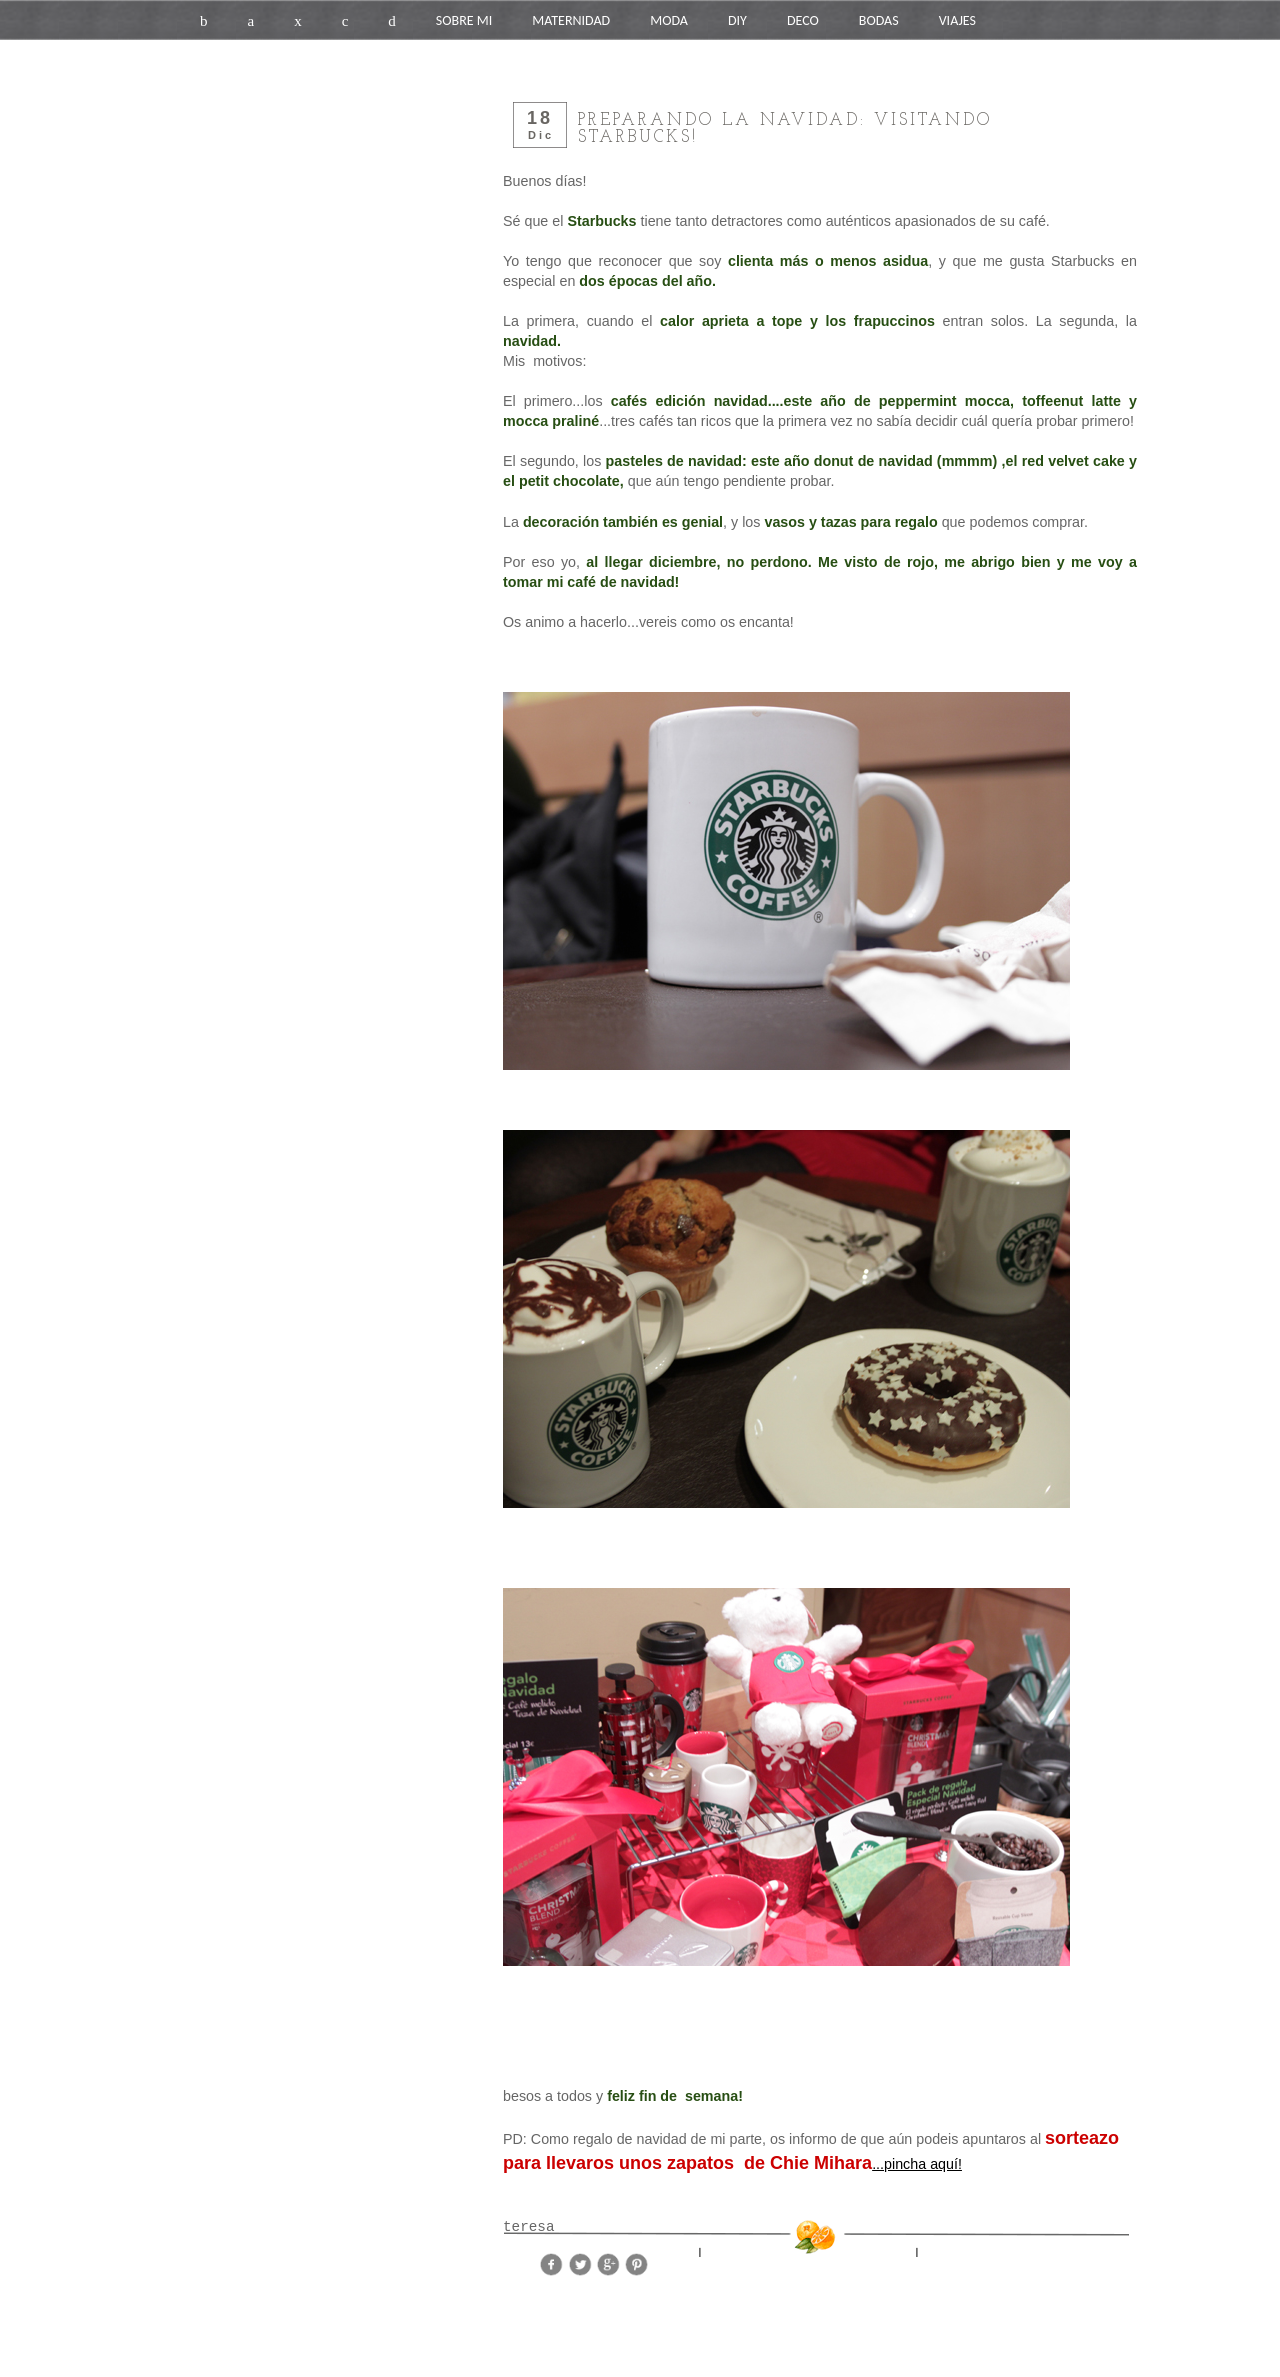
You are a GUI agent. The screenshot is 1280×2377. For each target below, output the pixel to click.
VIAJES (957, 20)
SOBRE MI (464, 20)
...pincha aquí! (917, 2164)
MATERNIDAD (571, 20)
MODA (669, 20)
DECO (803, 20)
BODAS (879, 20)
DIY (737, 20)
